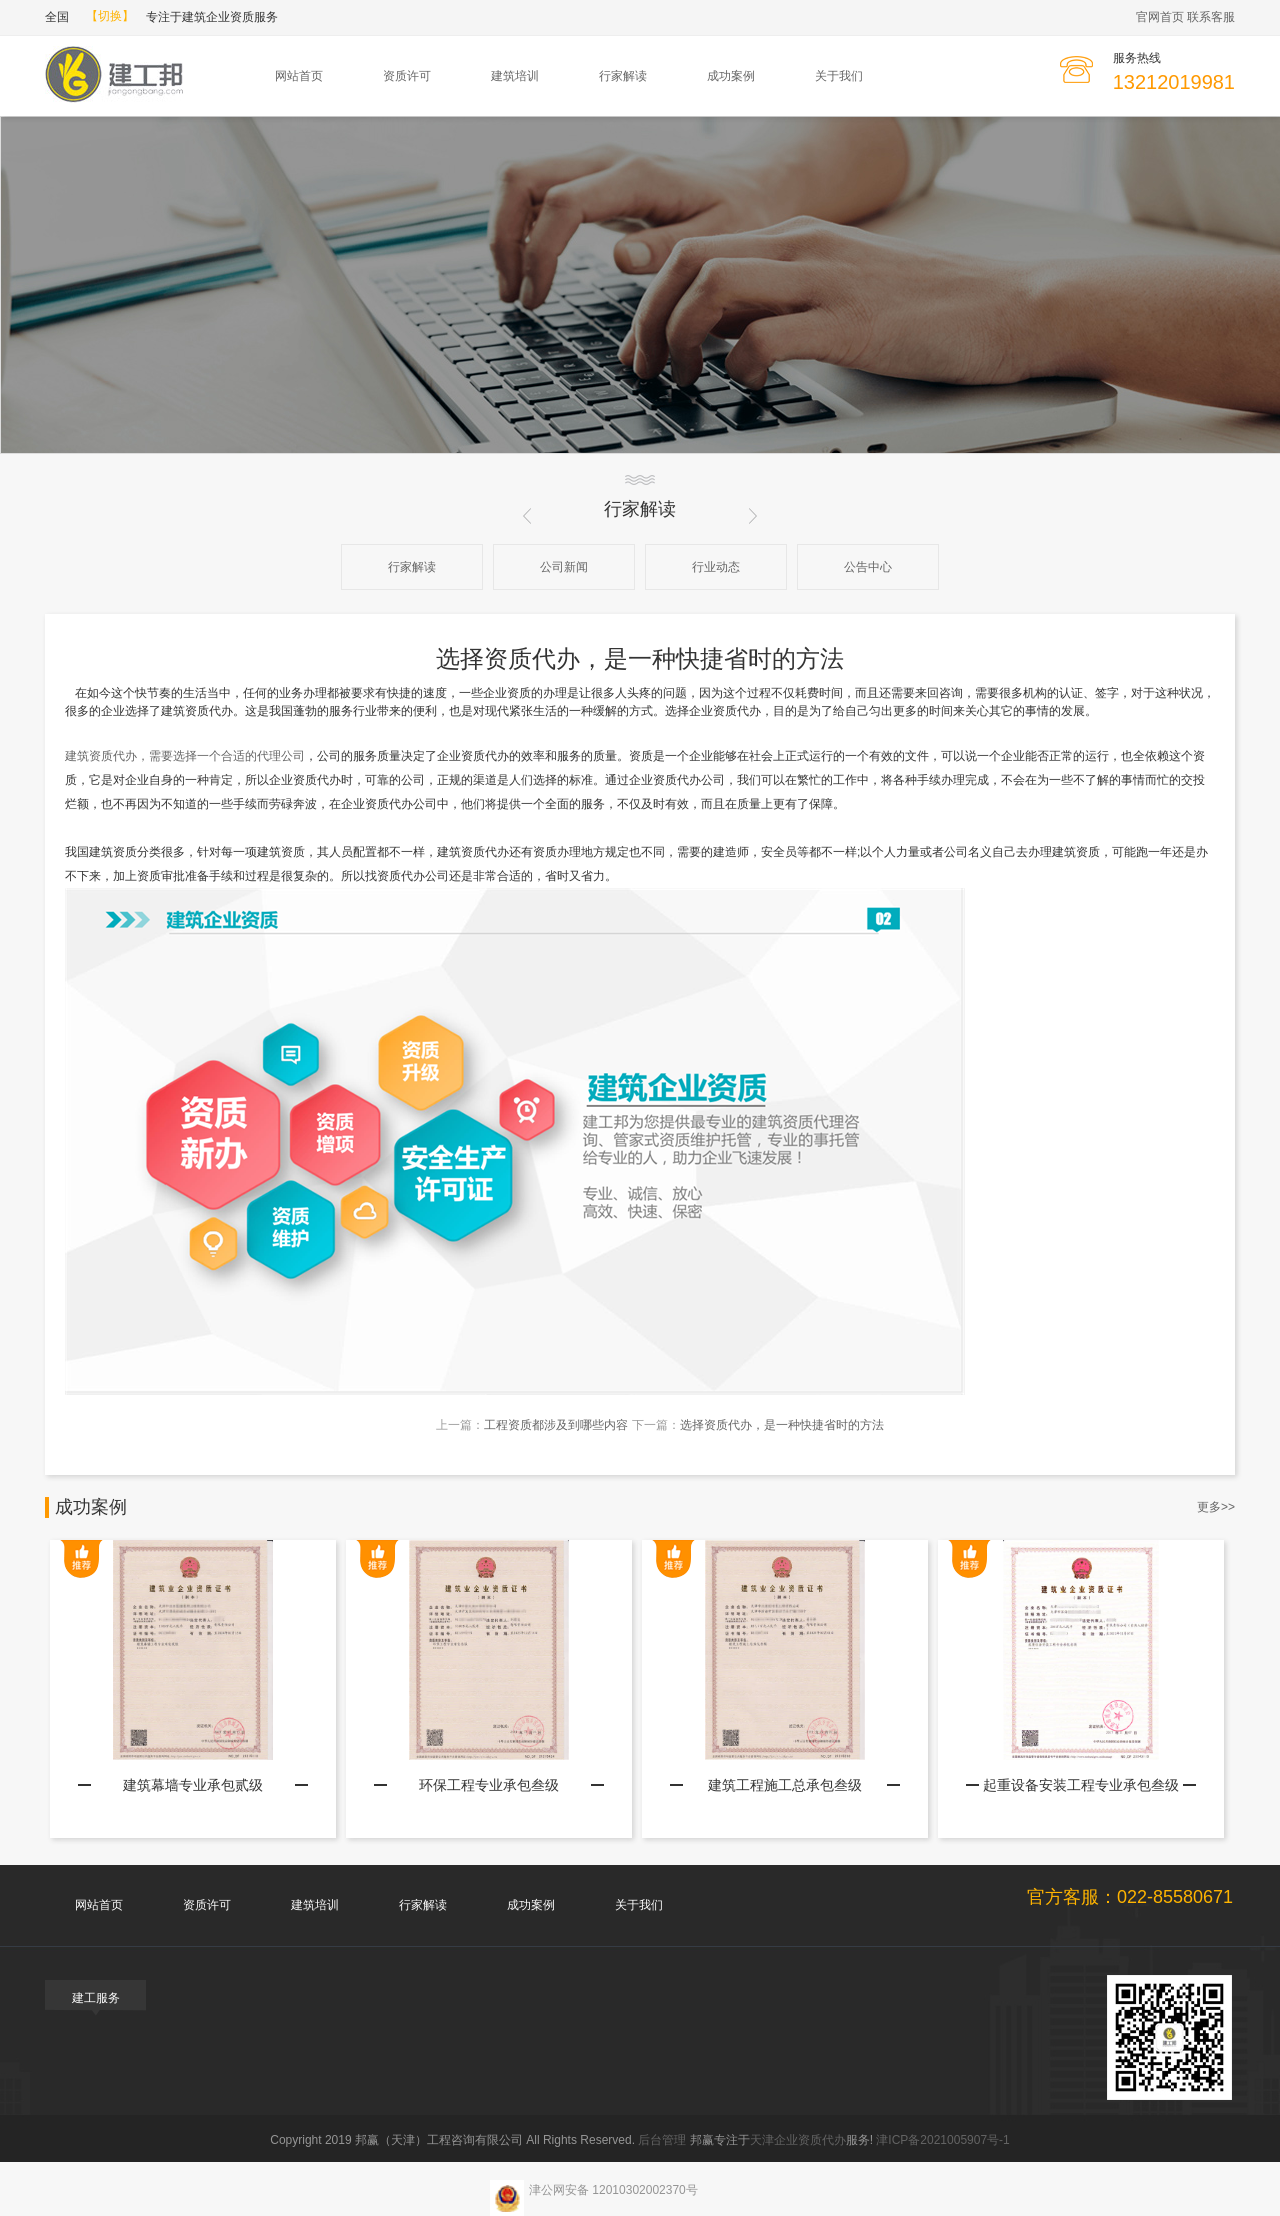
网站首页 (299, 76)
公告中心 (868, 567)
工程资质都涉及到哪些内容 (556, 1425)
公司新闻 (564, 567)
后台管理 (662, 2140)
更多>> (1216, 1507)
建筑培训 (515, 76)
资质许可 (407, 76)
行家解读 (623, 76)
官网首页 (1160, 17)
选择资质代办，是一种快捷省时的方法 (782, 1425)
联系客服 (1211, 17)
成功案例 (731, 76)
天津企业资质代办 (798, 2140)
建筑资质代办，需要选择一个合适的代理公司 (185, 756)
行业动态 (716, 567)
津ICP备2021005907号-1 (942, 2140)
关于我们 (839, 76)
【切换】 (110, 16)
